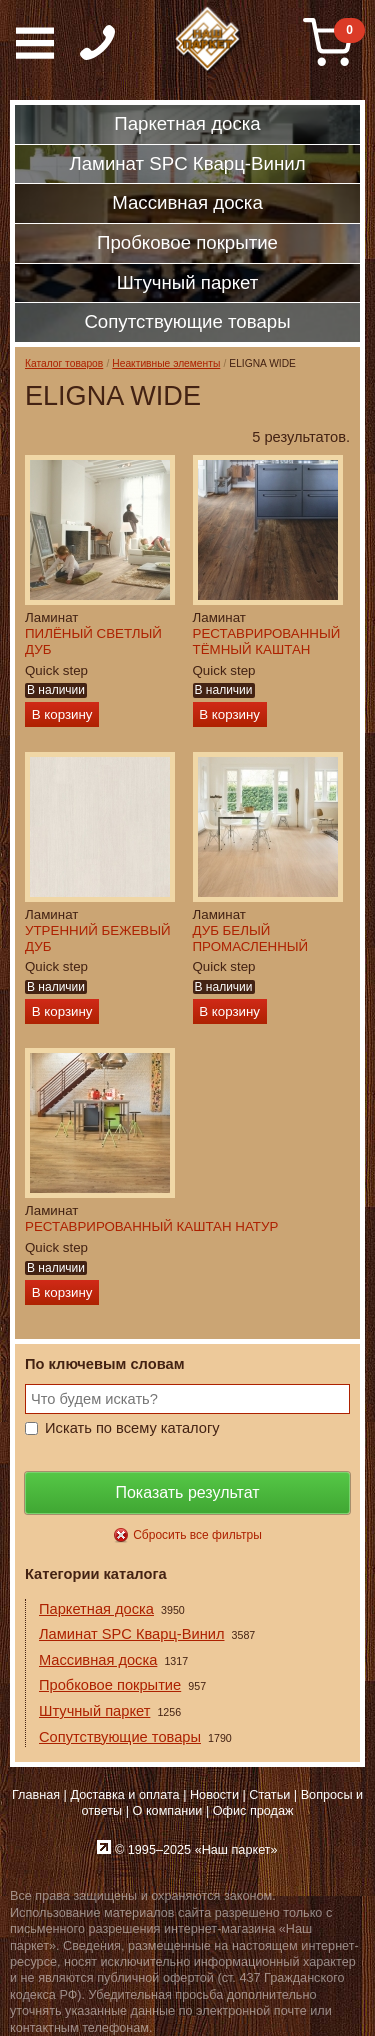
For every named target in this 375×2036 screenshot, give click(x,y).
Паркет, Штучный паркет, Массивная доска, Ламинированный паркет (209, 40)
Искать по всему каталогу (132, 1428)
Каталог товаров (64, 363)
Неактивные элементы (166, 363)
